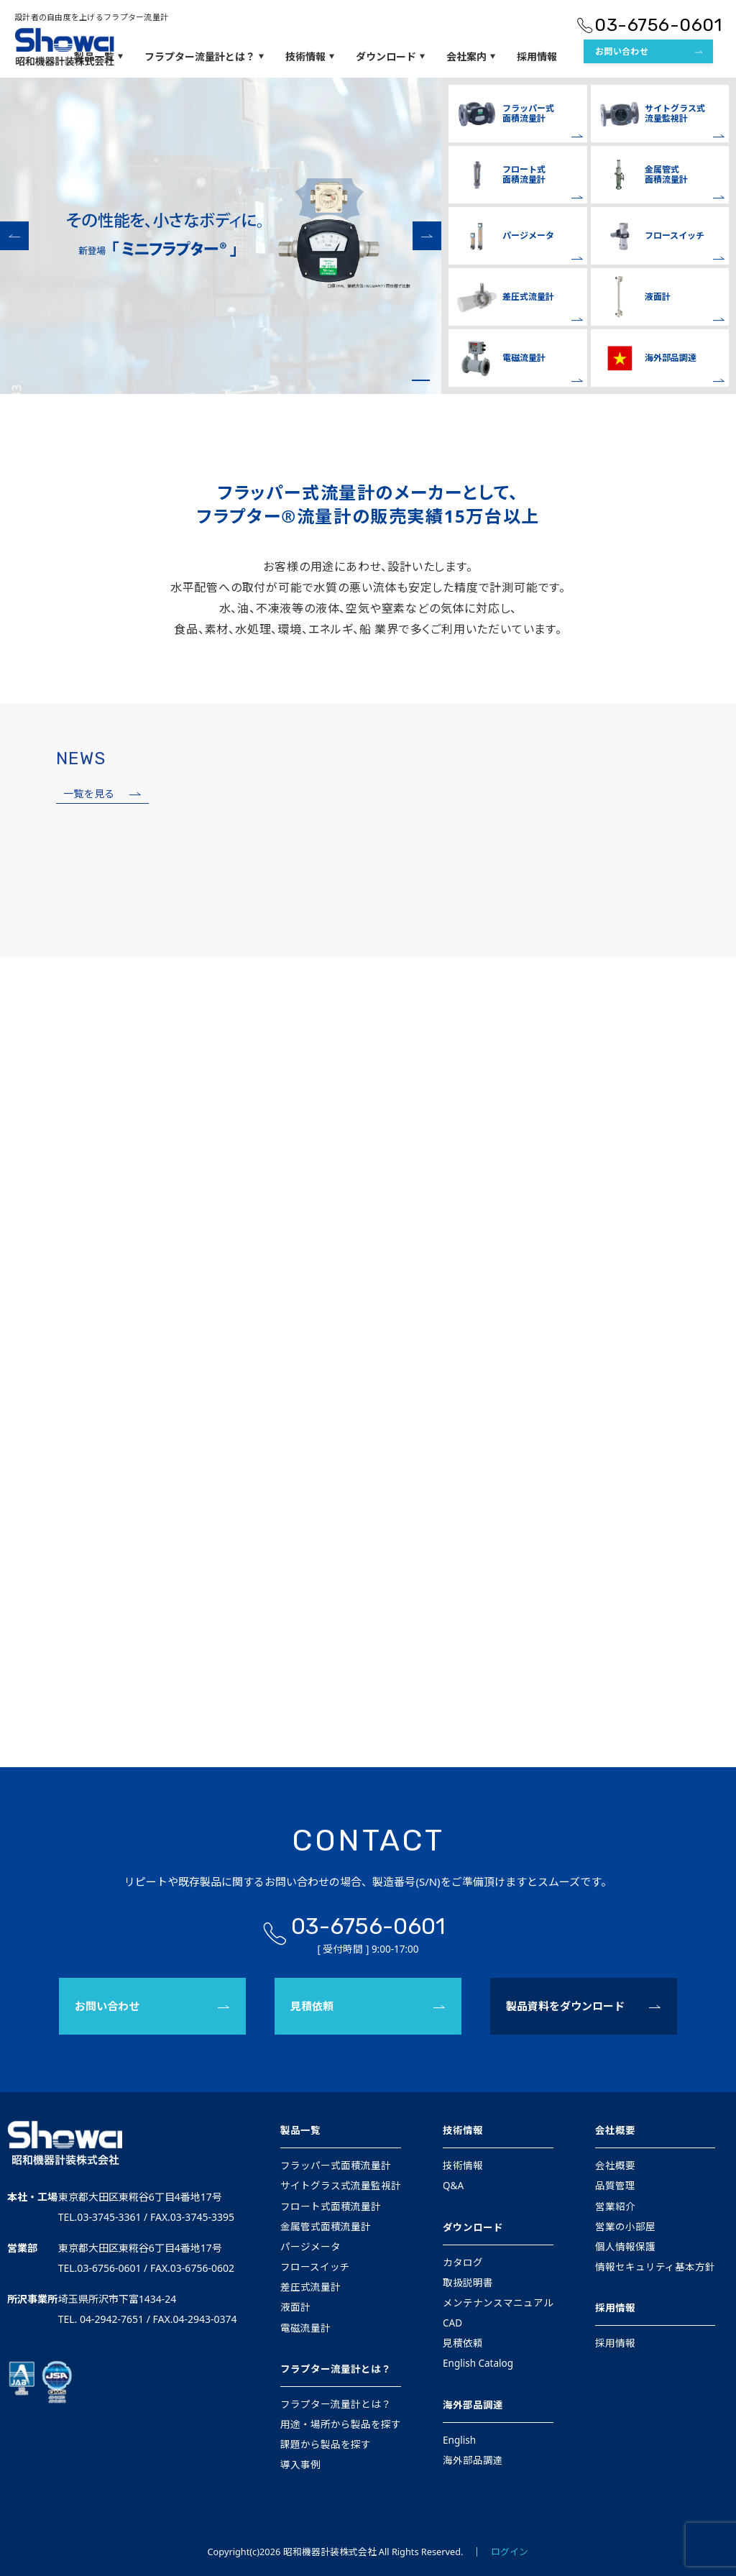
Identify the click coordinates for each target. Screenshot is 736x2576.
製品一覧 (300, 2130)
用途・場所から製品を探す (340, 2424)
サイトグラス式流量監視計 (340, 2185)
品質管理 (615, 2185)
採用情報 (615, 2307)
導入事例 (300, 2464)
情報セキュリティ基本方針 (655, 2266)
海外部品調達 (473, 2404)
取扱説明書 (468, 2282)
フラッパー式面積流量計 (335, 2165)
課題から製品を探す (325, 2444)
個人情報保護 (625, 2246)
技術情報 (463, 2130)
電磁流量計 (305, 2327)
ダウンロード (473, 2227)
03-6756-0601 (368, 1926)
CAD (452, 2322)
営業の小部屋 (625, 2226)
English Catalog (478, 2363)
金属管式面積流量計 (325, 2226)
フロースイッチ (315, 2266)
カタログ (463, 2262)
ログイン (509, 2551)
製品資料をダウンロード (565, 2006)
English (459, 2440)
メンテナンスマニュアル (498, 2302)
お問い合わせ (107, 2006)
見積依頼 (312, 2006)
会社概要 (615, 2130)
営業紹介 (615, 2206)
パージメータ (310, 2246)
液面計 (295, 2307)
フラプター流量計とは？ (335, 2368)
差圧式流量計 (310, 2287)
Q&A (453, 2185)
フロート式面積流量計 (330, 2206)
